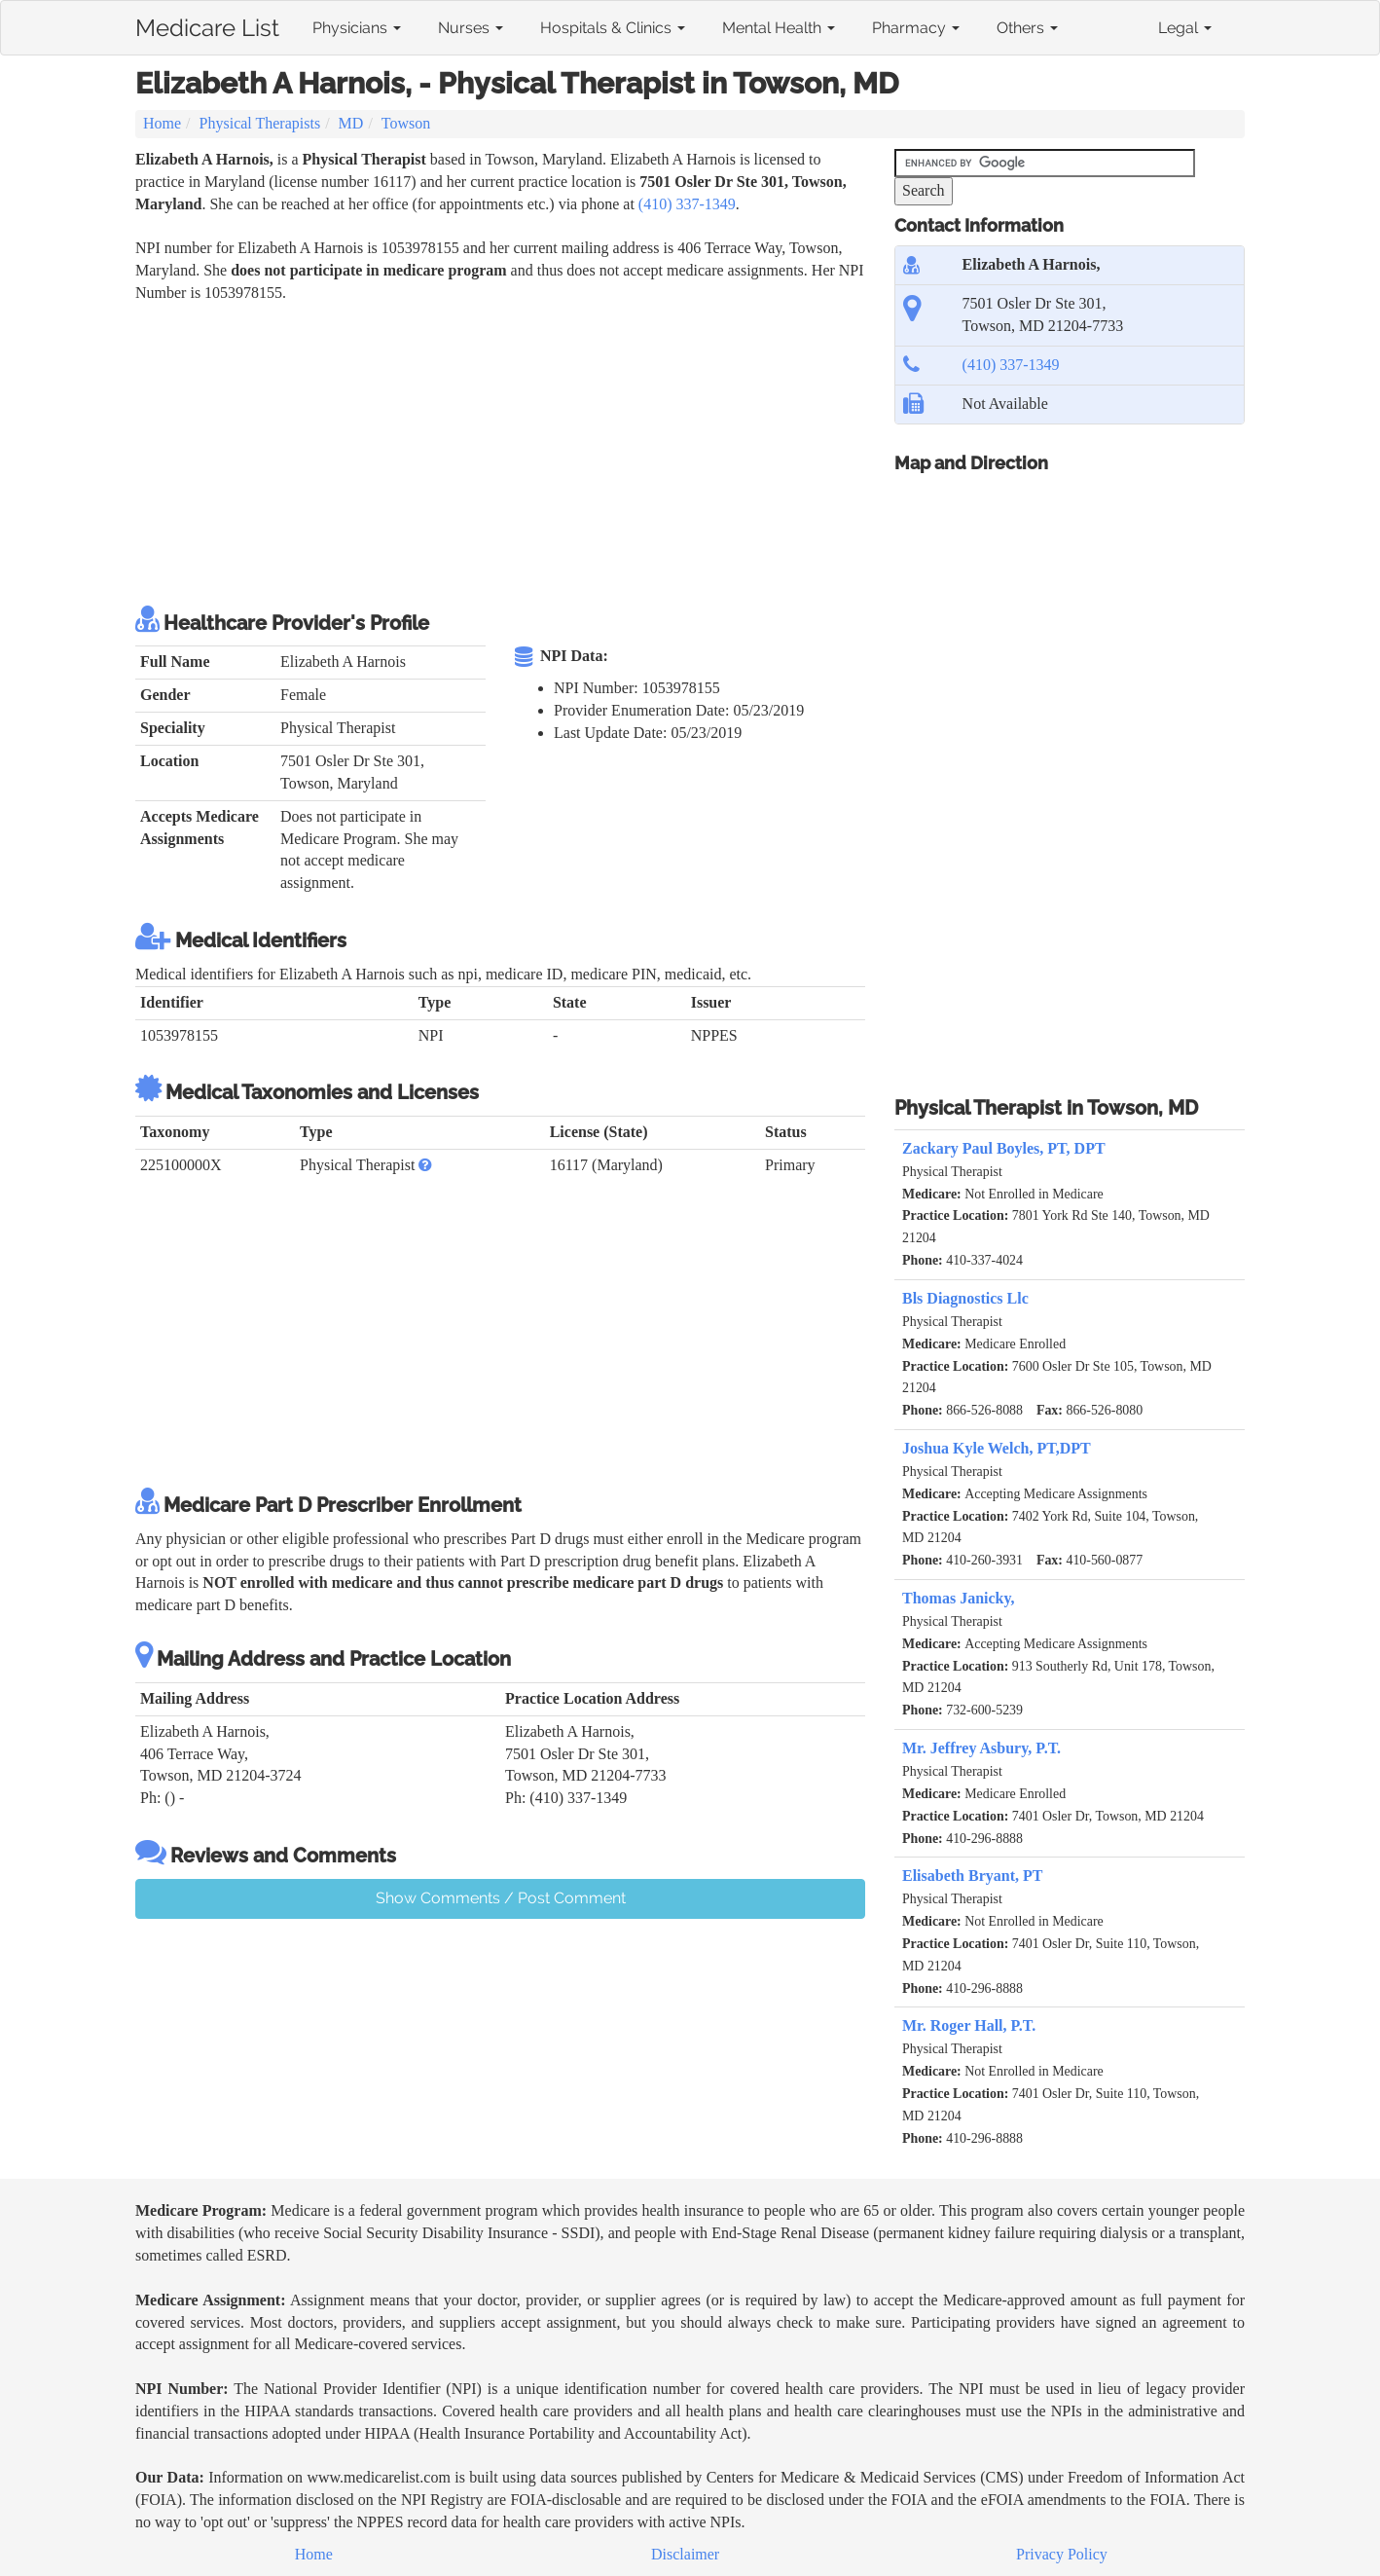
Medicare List (207, 24)
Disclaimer (685, 2554)
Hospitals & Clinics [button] (612, 27)
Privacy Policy (1062, 2554)
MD (351, 123)
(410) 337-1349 (687, 204)
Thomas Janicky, (958, 1598)
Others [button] (1027, 27)
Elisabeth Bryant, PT (972, 1875)
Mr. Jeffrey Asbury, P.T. (981, 1748)
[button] (425, 1165)
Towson (405, 123)
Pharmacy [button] (916, 27)
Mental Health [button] (778, 27)
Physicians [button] (356, 27)
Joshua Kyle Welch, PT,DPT (996, 1448)
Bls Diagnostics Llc (965, 1298)
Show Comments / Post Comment (501, 1898)
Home (162, 123)
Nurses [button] (470, 27)
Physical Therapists (260, 123)
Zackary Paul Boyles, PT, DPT (1004, 1148)
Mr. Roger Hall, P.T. (968, 2025)
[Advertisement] (489, 450)
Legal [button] (1185, 27)
